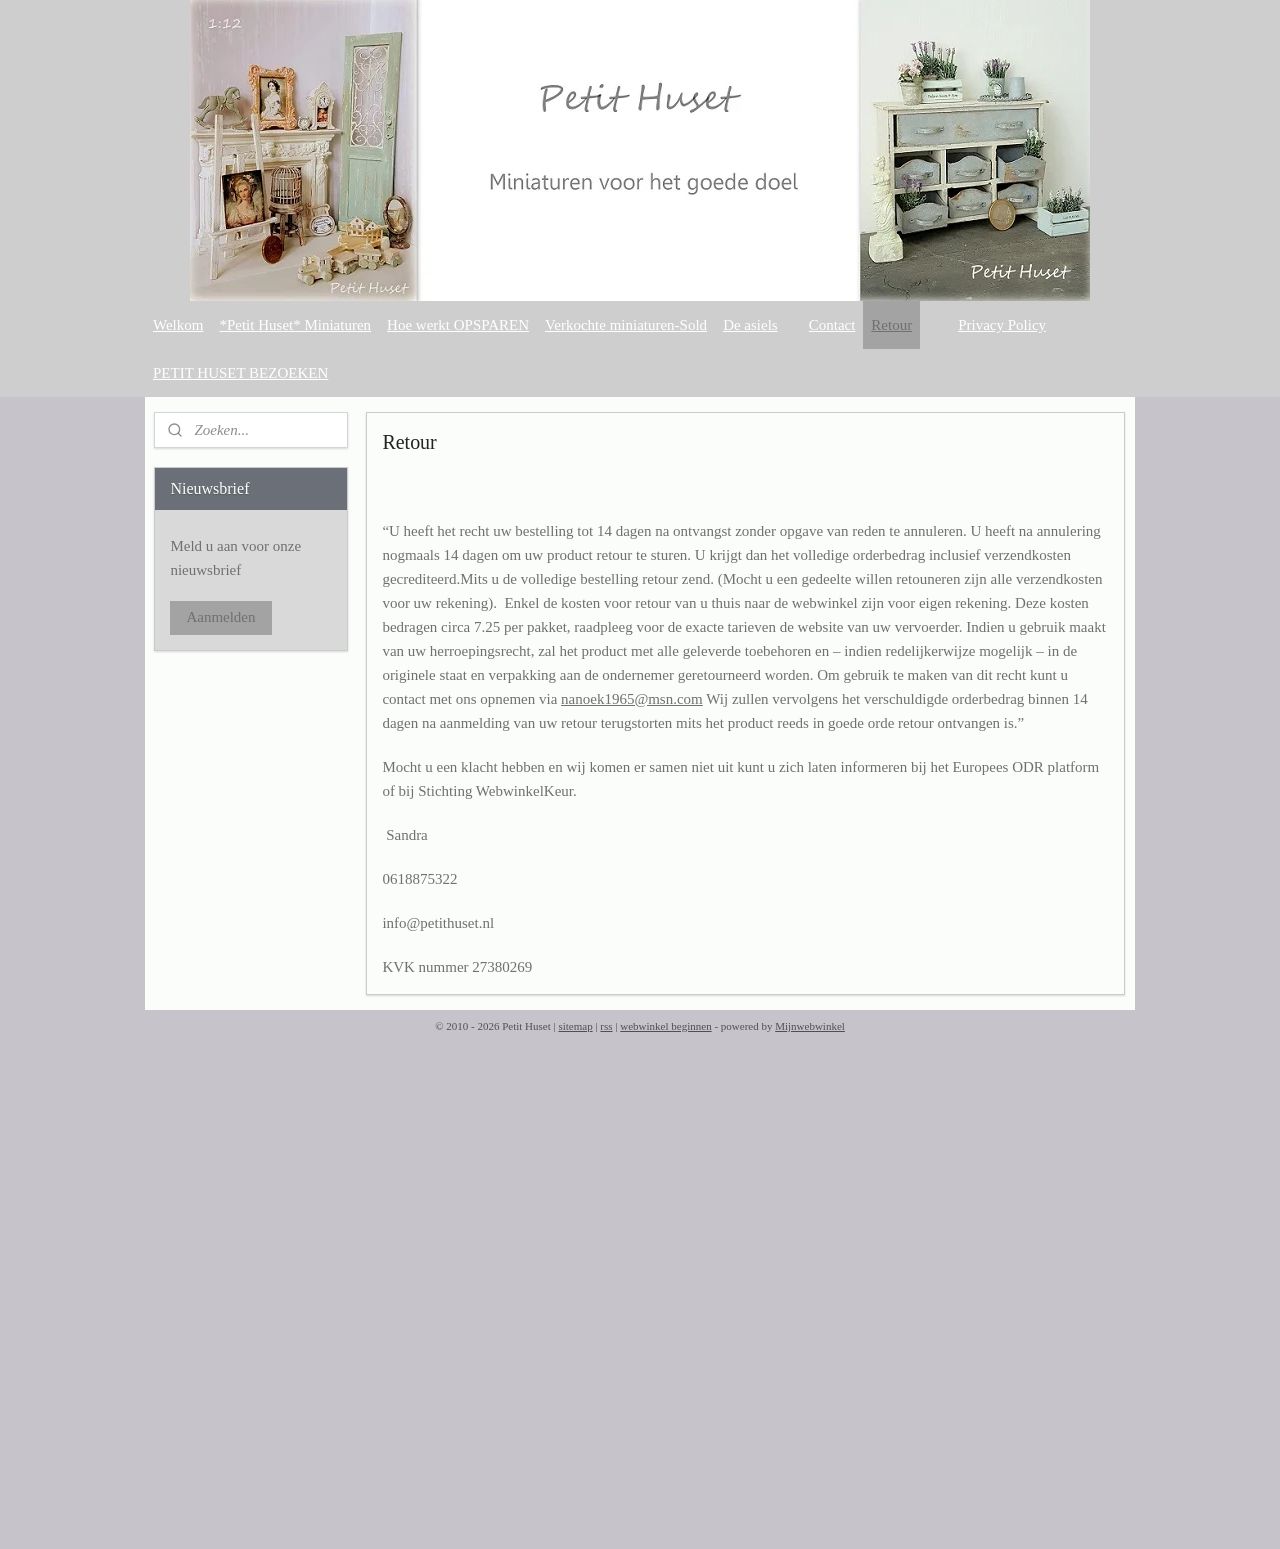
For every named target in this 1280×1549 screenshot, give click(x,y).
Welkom (178, 325)
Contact (832, 325)
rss (606, 1026)
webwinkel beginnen (665, 1026)
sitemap (575, 1026)
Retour (891, 325)
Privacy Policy (1002, 325)
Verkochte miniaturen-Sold (626, 325)
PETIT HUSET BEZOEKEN (240, 373)
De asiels (750, 325)
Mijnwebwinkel (810, 1026)
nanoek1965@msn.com (632, 699)
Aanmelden (220, 617)
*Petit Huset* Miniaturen (295, 325)
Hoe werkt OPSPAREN (458, 325)
